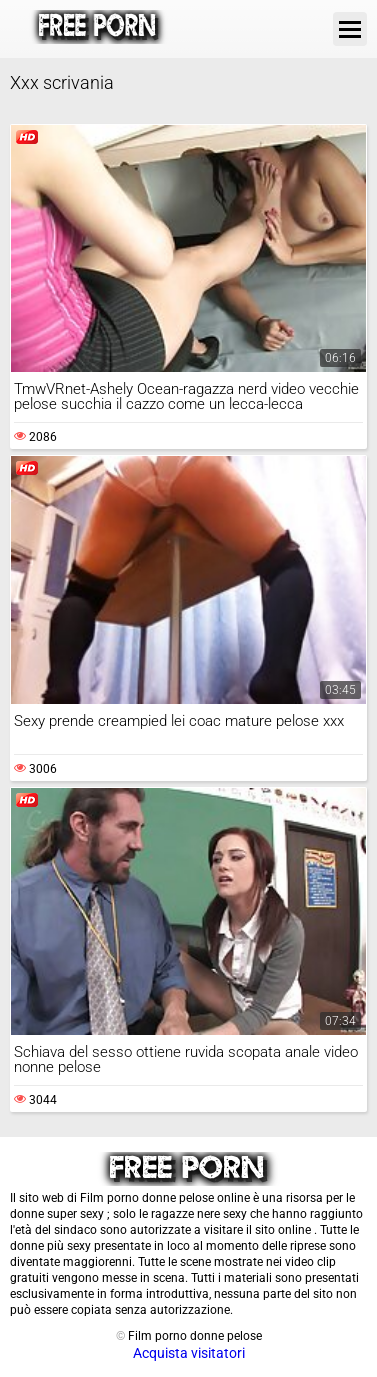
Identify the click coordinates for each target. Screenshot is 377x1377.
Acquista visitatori (189, 1353)
